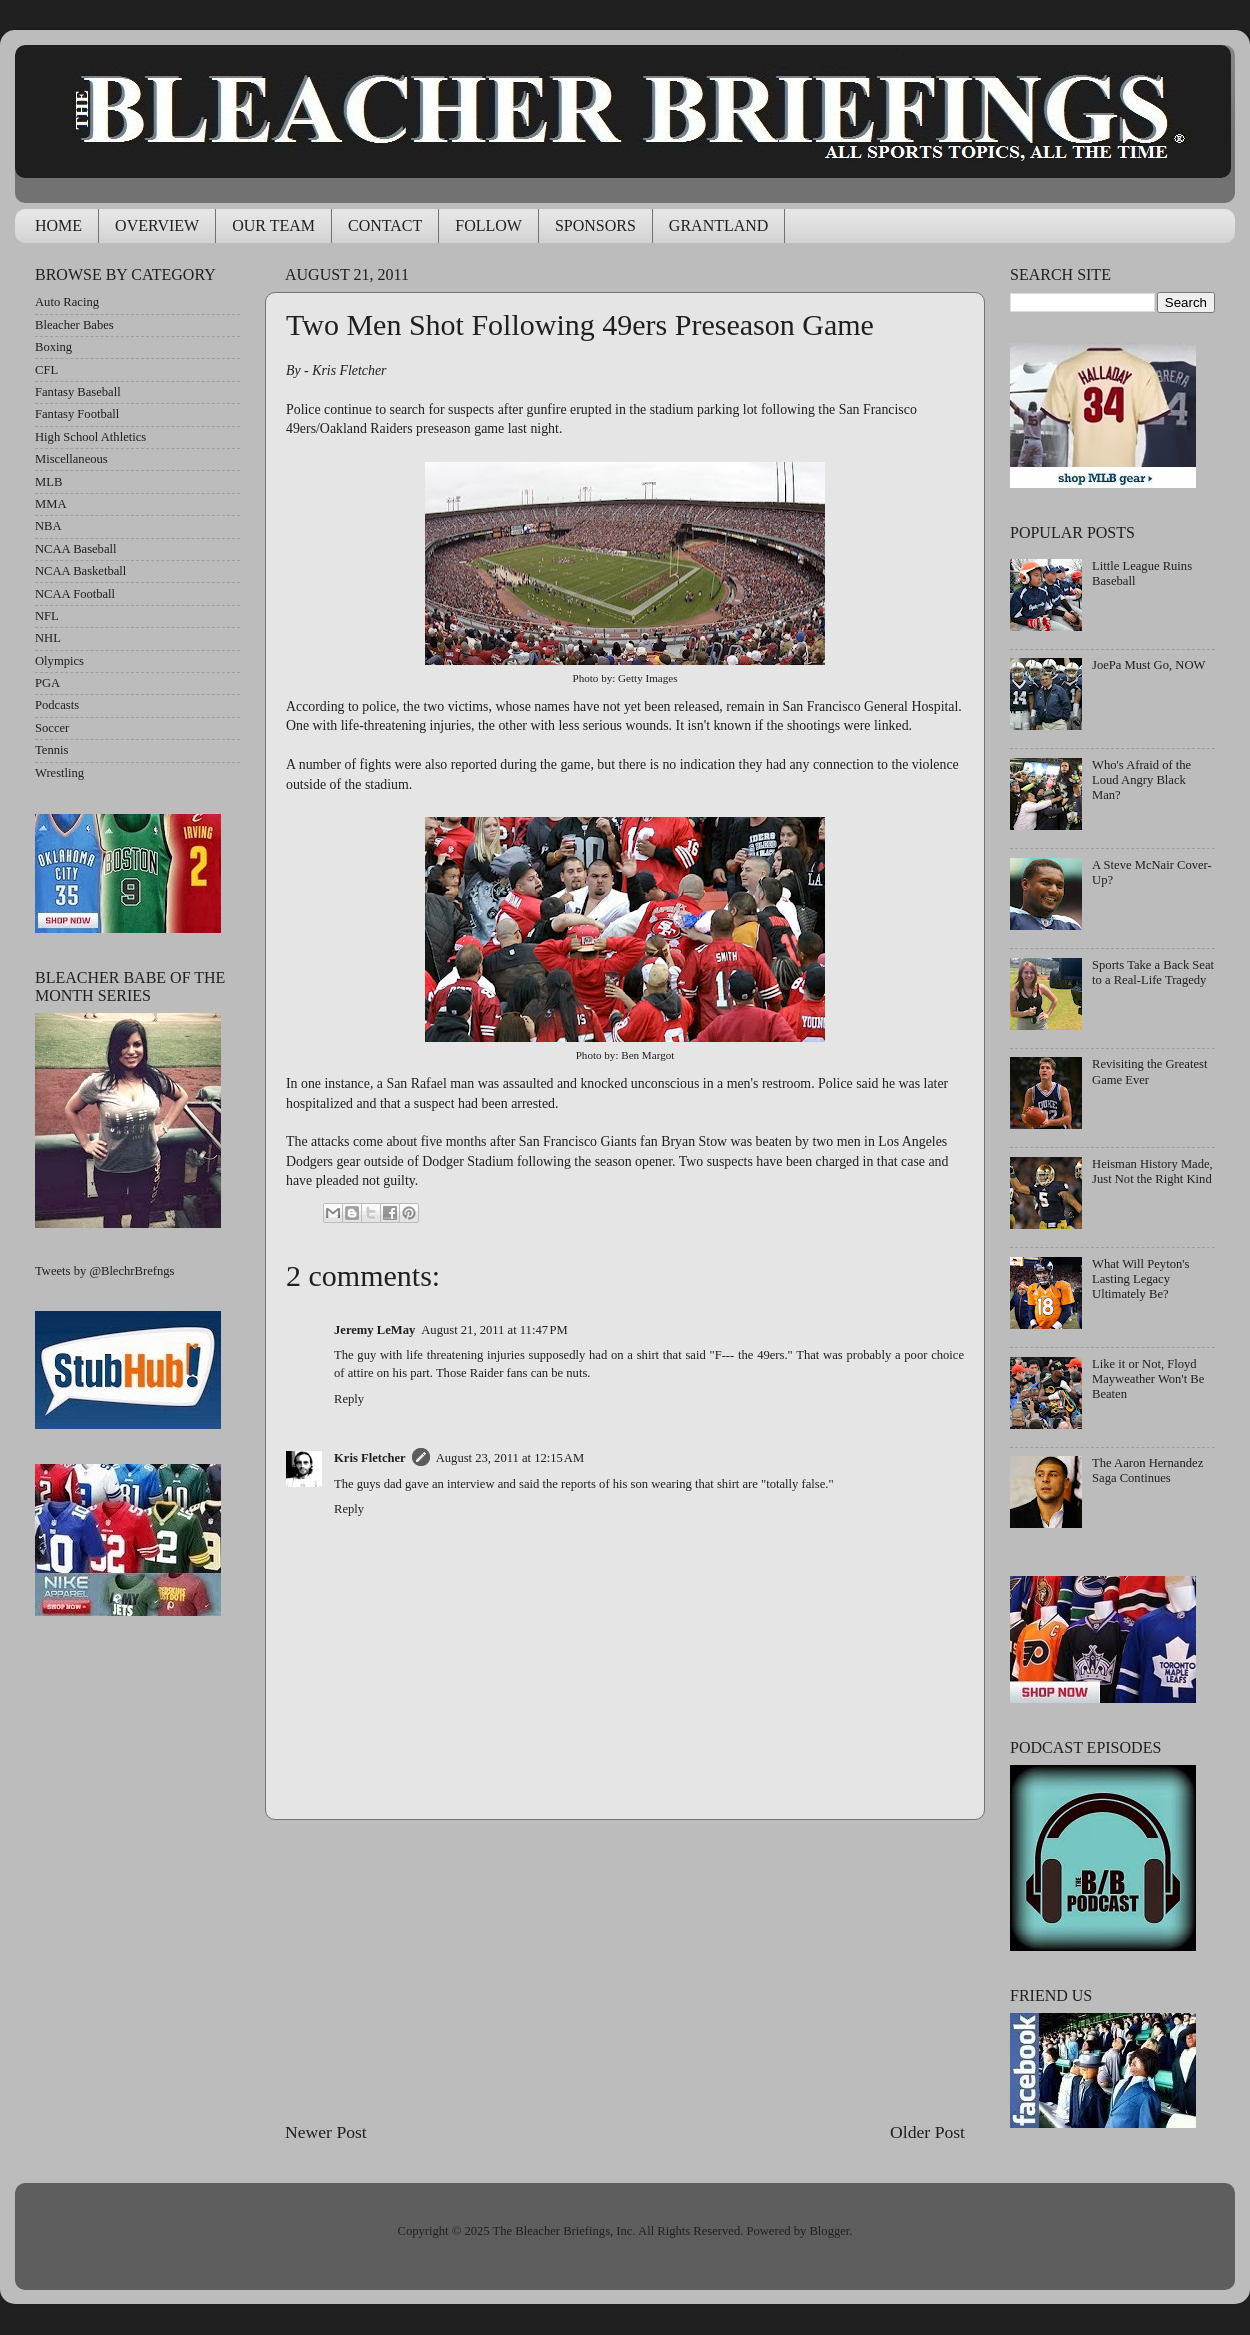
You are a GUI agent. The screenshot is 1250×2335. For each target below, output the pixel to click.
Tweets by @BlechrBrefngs (104, 1271)
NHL (48, 638)
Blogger (829, 2231)
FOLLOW (488, 225)
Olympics (59, 661)
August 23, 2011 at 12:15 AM (510, 1458)
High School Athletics (90, 437)
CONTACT (385, 225)
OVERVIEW (157, 225)
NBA (48, 526)
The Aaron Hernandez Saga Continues (1147, 1470)
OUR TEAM (273, 225)
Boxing (53, 347)
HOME (58, 225)
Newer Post (326, 2132)
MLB (48, 482)
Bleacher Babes (74, 325)
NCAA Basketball (80, 571)
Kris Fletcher (370, 1458)
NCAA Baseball (76, 549)
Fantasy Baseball (78, 392)
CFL (46, 370)
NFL (47, 616)
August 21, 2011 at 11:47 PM (494, 1330)
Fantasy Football (77, 414)
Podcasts (57, 705)
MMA (51, 504)
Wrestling (59, 773)
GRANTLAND (719, 225)
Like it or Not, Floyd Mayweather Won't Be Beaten (1148, 1379)
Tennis (51, 750)
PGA (47, 683)
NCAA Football (75, 594)
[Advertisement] (625, 1970)
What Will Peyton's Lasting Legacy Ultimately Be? (1140, 1279)
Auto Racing (67, 302)
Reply (349, 1399)
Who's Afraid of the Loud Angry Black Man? (1141, 780)
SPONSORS (595, 225)
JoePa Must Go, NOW (1148, 665)
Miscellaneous (71, 459)
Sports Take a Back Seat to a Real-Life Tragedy (1153, 972)
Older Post (927, 2132)
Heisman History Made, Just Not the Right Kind (1152, 1171)
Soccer (52, 728)
